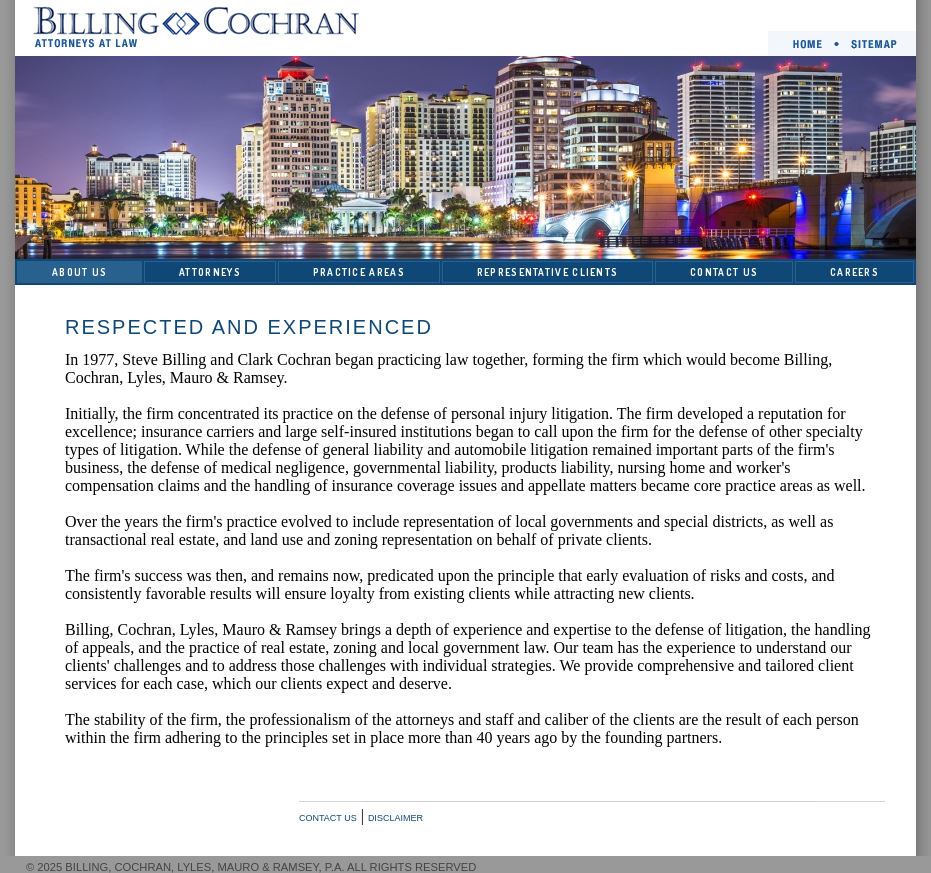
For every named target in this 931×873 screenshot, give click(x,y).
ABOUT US (79, 272)
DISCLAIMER (395, 818)
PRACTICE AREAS (359, 272)
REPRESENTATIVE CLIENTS (548, 272)
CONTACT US (724, 272)
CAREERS (854, 272)
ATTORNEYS (210, 272)
